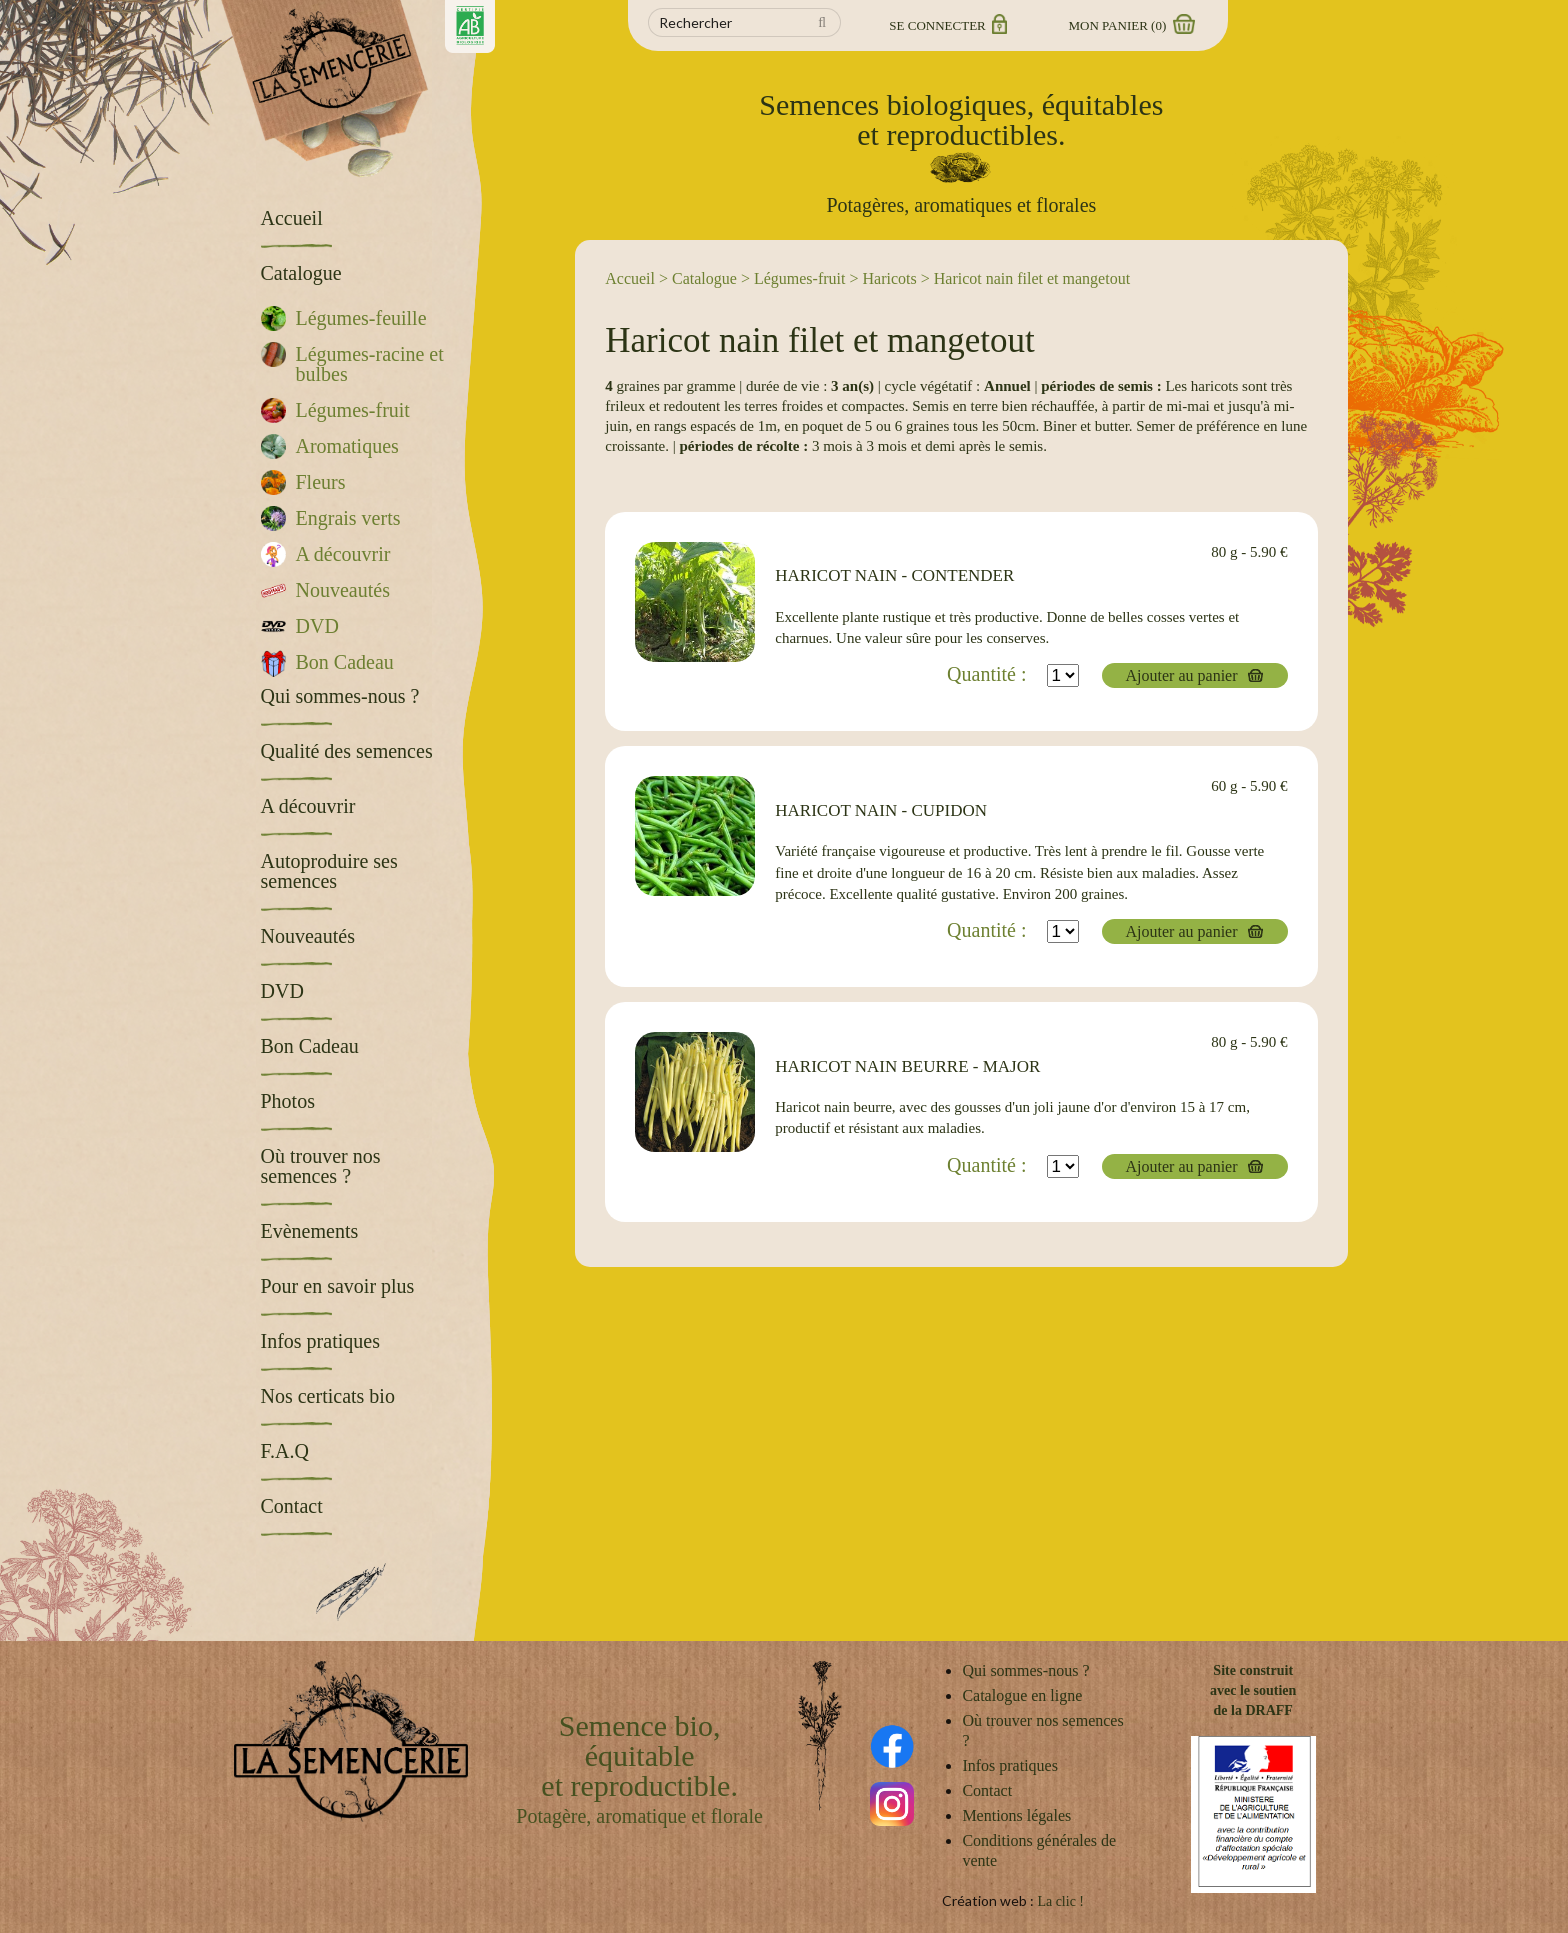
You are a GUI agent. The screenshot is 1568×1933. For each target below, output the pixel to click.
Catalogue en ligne (1022, 1695)
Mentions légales (1016, 1815)
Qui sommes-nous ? (1025, 1670)
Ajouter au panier (1182, 675)
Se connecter (946, 25)
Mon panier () (1131, 25)
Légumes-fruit (800, 278)
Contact (987, 1790)
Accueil (630, 278)
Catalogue (704, 278)
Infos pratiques (1010, 1765)
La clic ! (1060, 1901)
